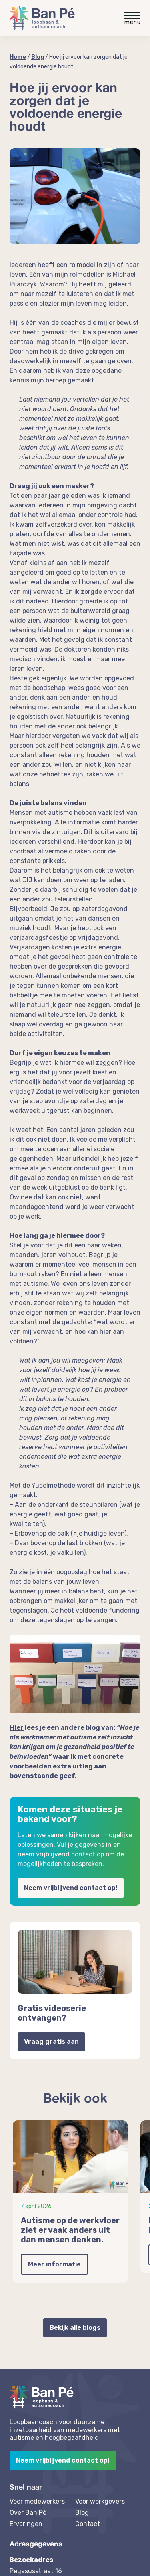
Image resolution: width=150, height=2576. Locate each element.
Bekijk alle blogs (75, 2327)
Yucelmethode (53, 1485)
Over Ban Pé (28, 2512)
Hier (17, 1727)
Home (18, 57)
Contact (87, 2524)
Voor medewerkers (37, 2501)
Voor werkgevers (100, 2501)
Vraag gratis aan (51, 2041)
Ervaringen (26, 2524)
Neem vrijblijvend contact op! (71, 1888)
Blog (37, 57)
